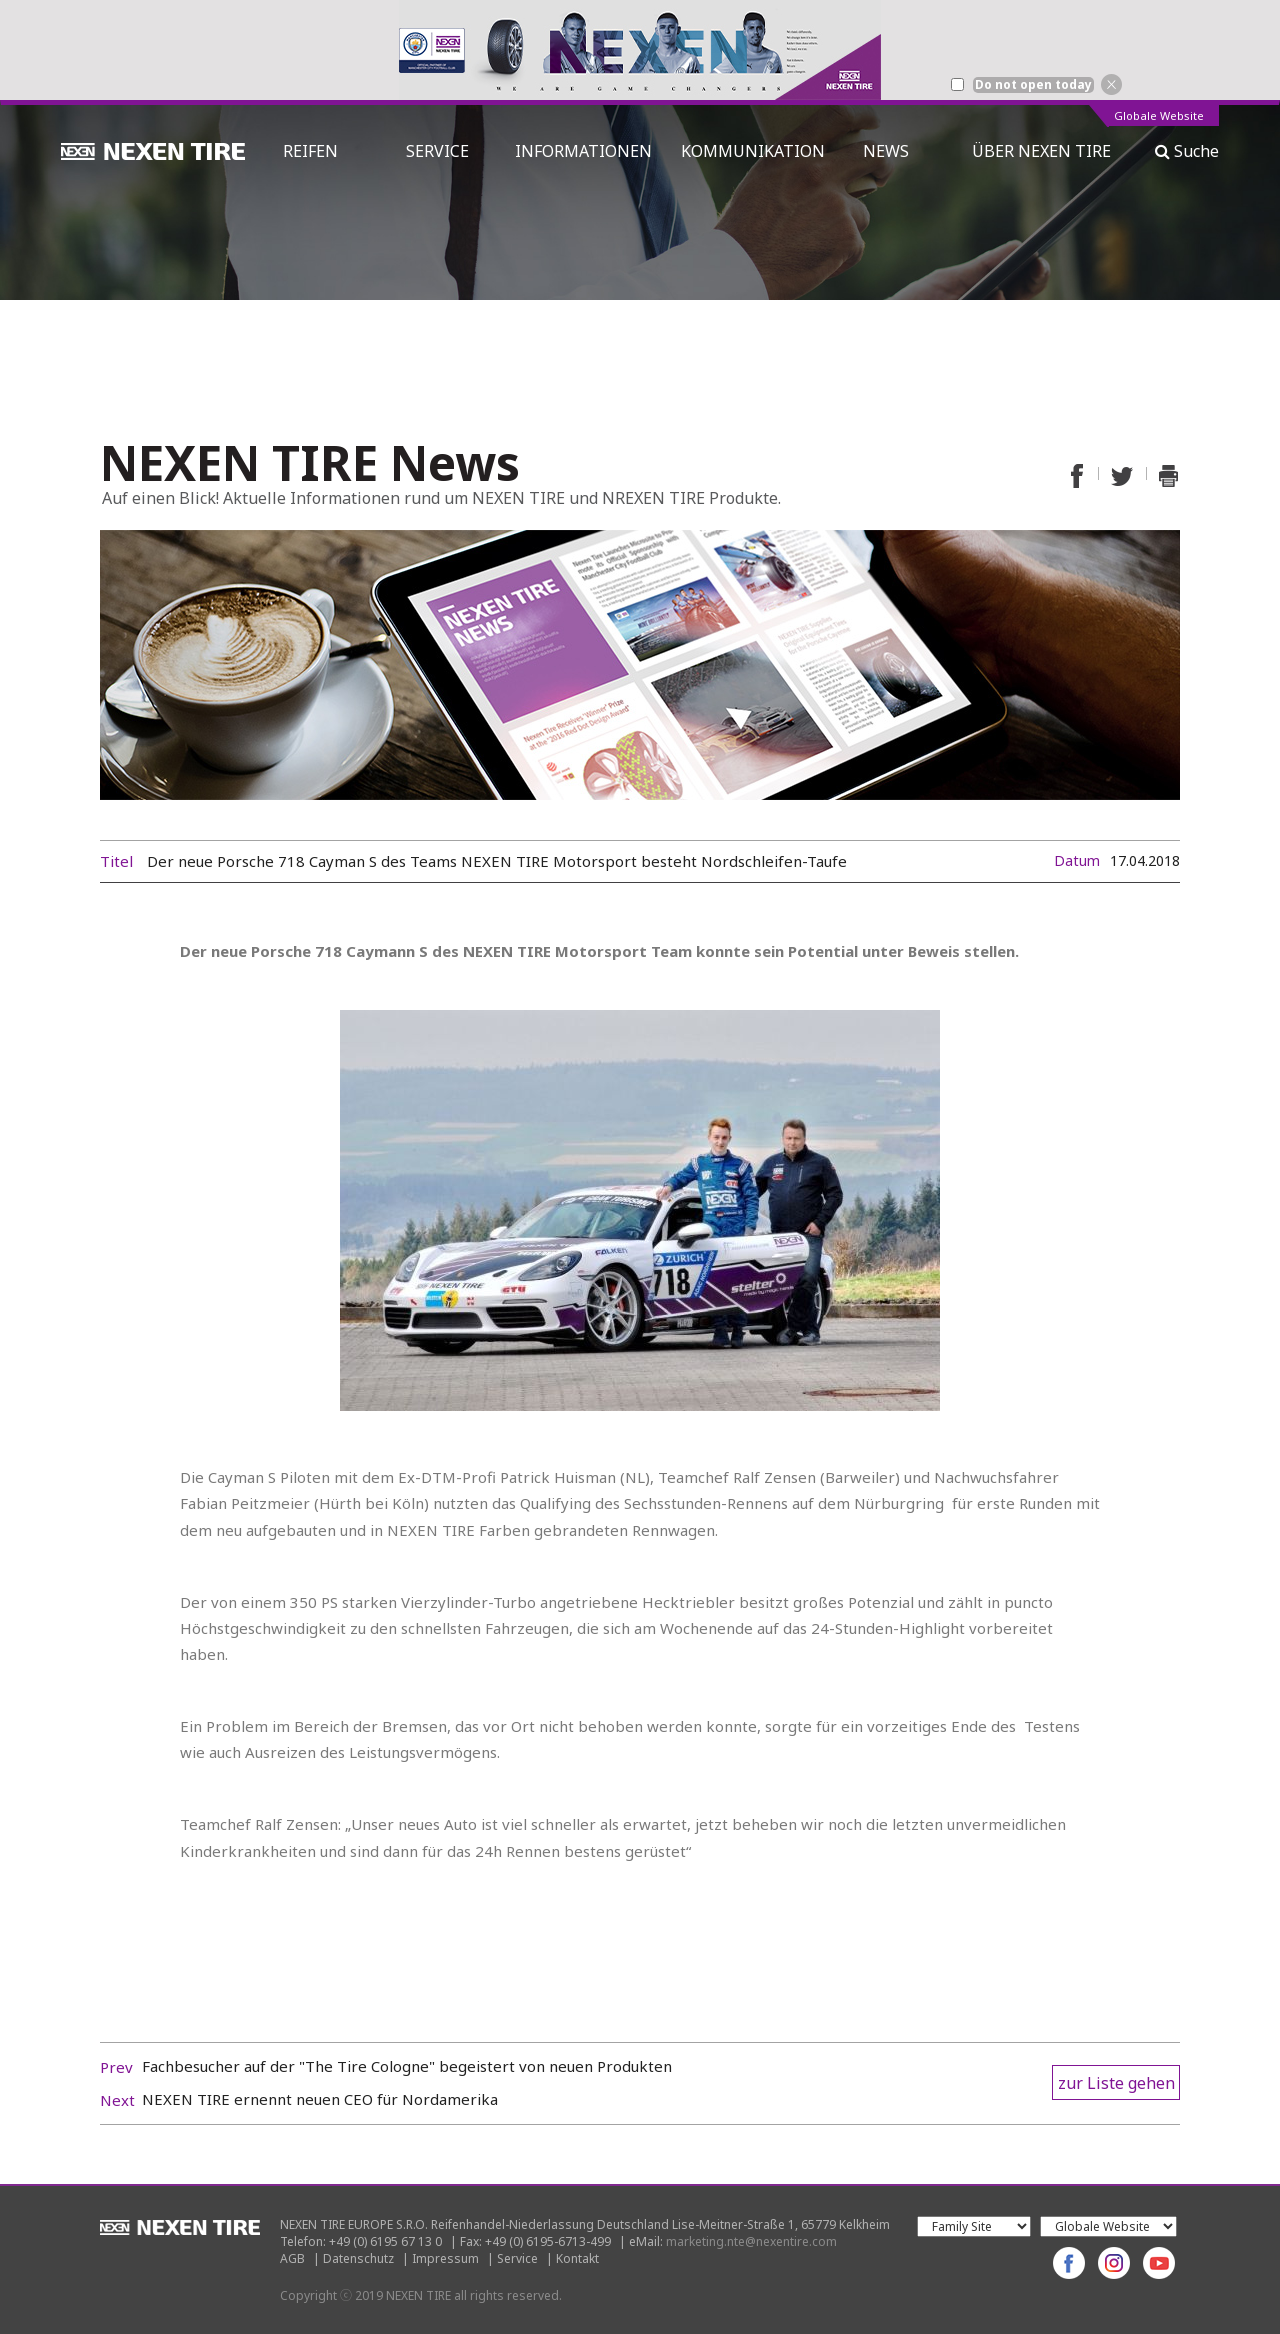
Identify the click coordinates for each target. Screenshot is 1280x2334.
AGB (292, 2258)
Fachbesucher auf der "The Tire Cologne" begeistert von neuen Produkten (407, 2066)
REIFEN (310, 151)
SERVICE (437, 151)
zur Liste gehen (1116, 2083)
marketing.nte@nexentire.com (751, 2241)
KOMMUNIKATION (753, 151)
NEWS (894, 151)
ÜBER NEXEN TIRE (1041, 151)
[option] (640, 50)
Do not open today (1033, 85)
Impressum (445, 2258)
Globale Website (1159, 116)
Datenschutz (358, 2258)
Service (517, 2258)
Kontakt (577, 2258)
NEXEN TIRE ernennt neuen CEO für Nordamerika (320, 2099)
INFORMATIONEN (583, 151)
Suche (1187, 151)
